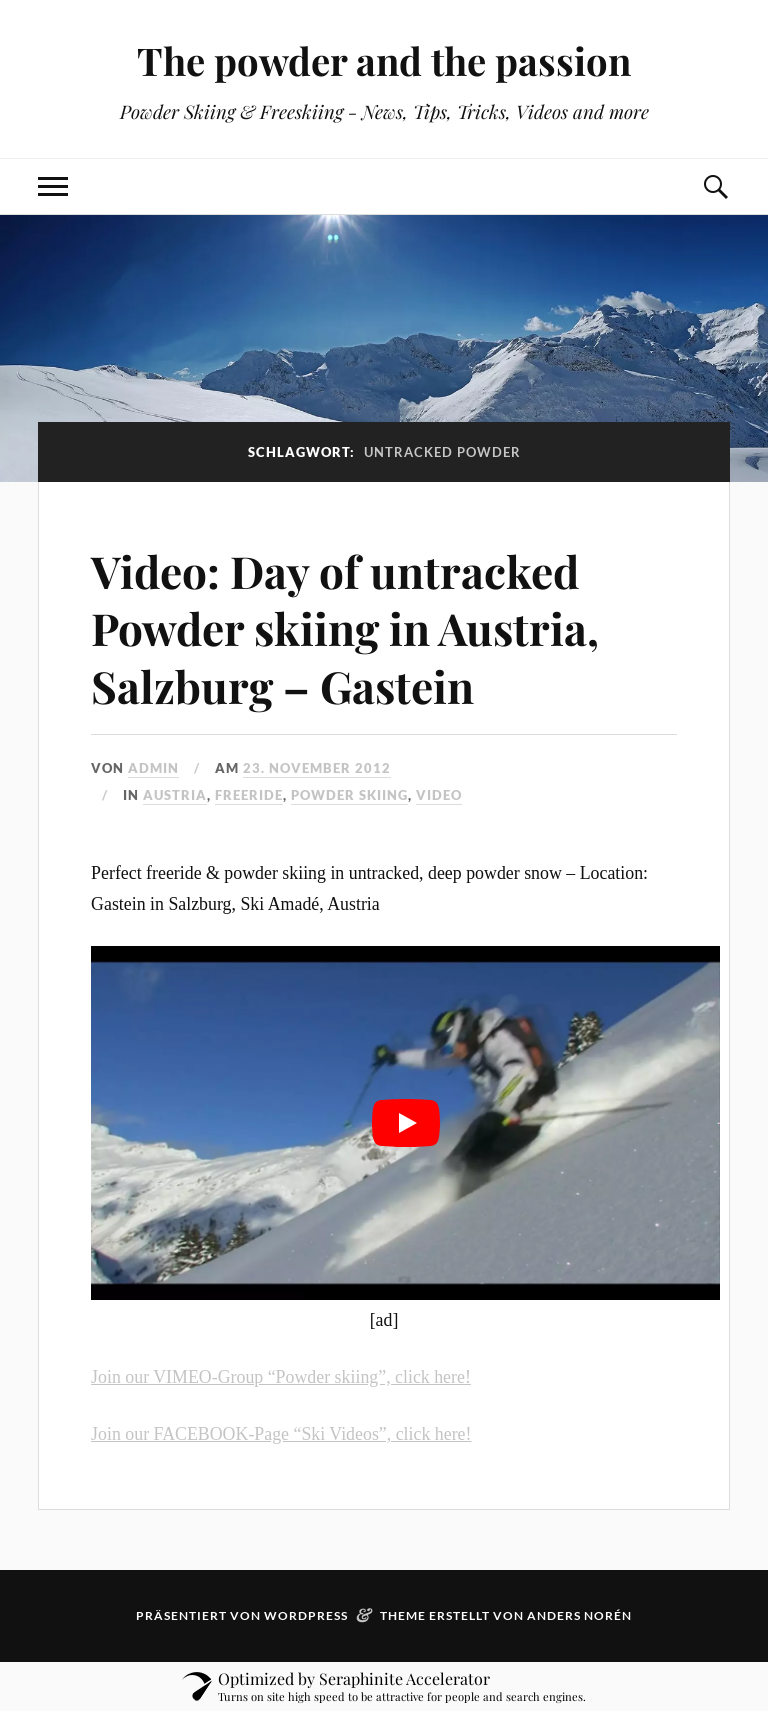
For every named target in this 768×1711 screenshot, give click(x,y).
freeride (249, 795)
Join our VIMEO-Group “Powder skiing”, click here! (281, 1377)
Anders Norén (579, 1615)
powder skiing (349, 795)
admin (153, 768)
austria (175, 795)
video (439, 795)
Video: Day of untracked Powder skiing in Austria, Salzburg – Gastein (345, 628)
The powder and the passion (384, 60)
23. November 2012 (317, 768)
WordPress (306, 1615)
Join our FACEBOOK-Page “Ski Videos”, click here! (281, 1434)
